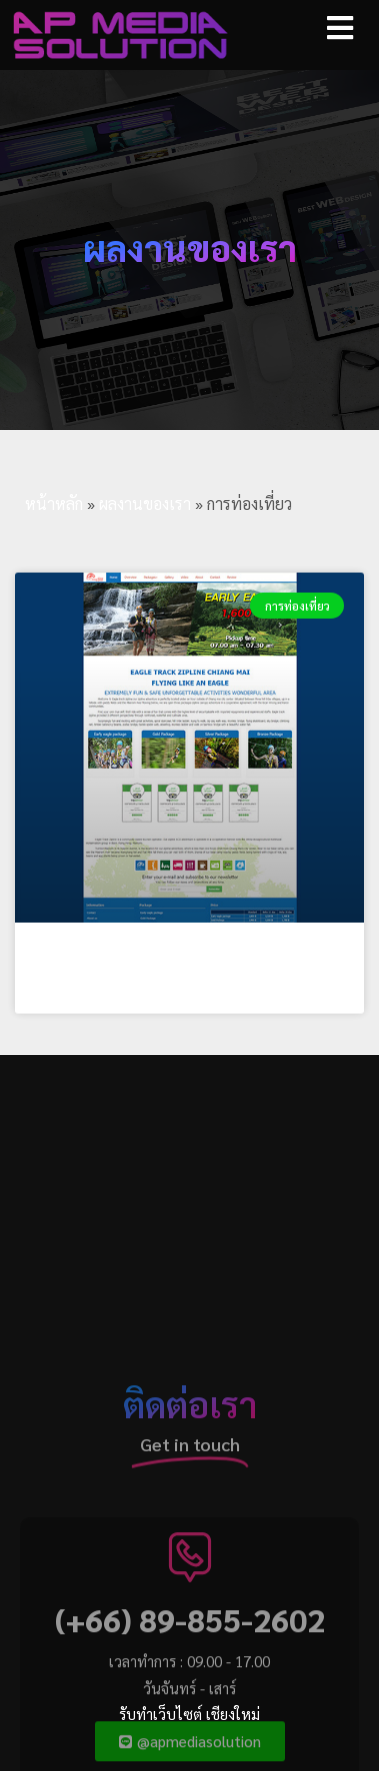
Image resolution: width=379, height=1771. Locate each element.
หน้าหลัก (54, 503)
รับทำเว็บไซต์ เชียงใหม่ (189, 1713)
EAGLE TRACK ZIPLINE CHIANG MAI (173, 988)
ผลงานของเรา (145, 503)
